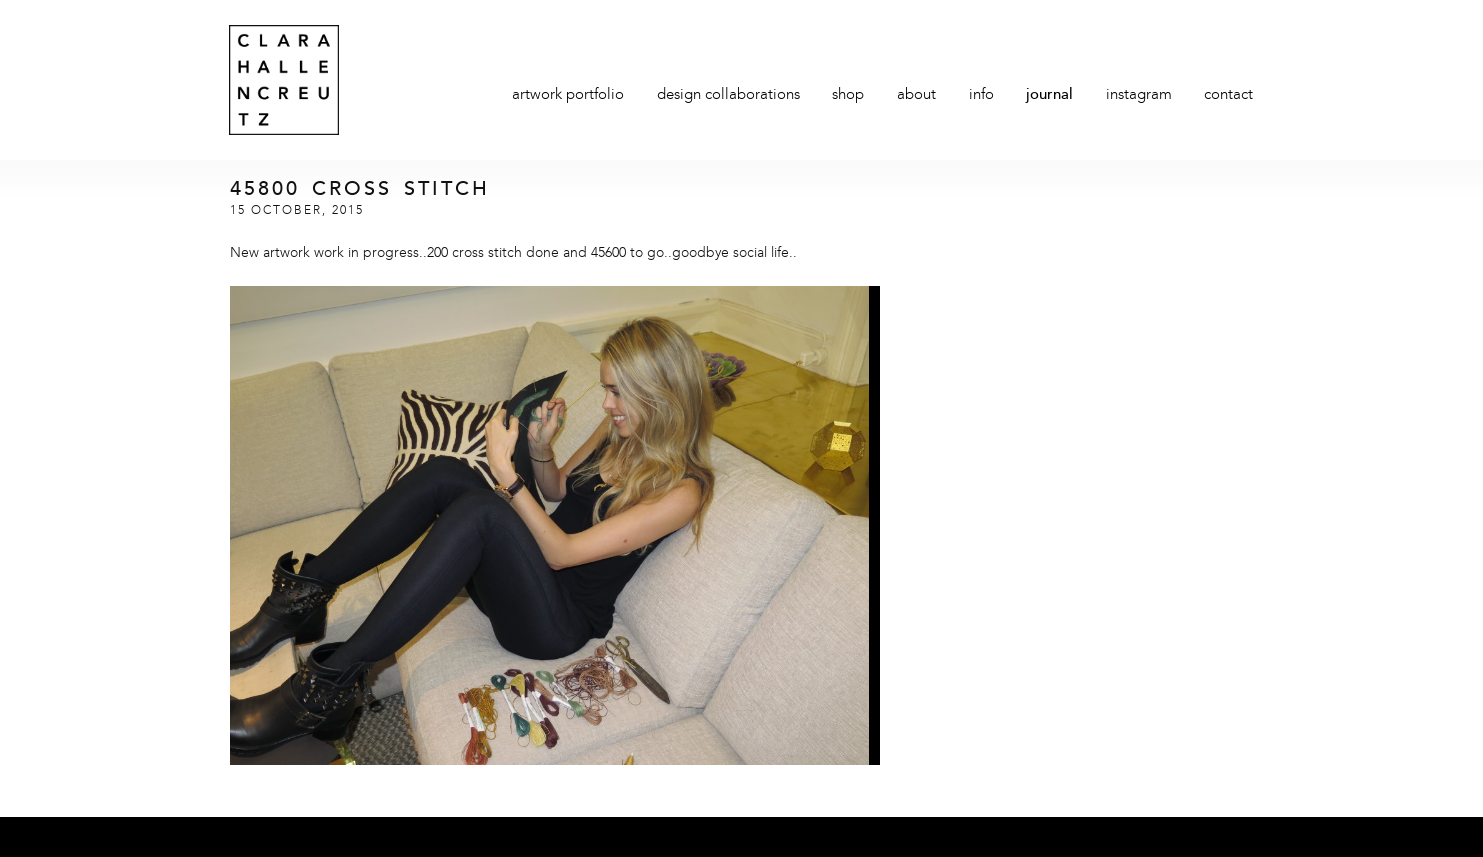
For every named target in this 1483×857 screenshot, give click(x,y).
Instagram (1139, 95)
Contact (1228, 95)
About (916, 95)
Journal (1049, 95)
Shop (848, 95)
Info (981, 95)
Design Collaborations (728, 95)
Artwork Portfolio (568, 95)
